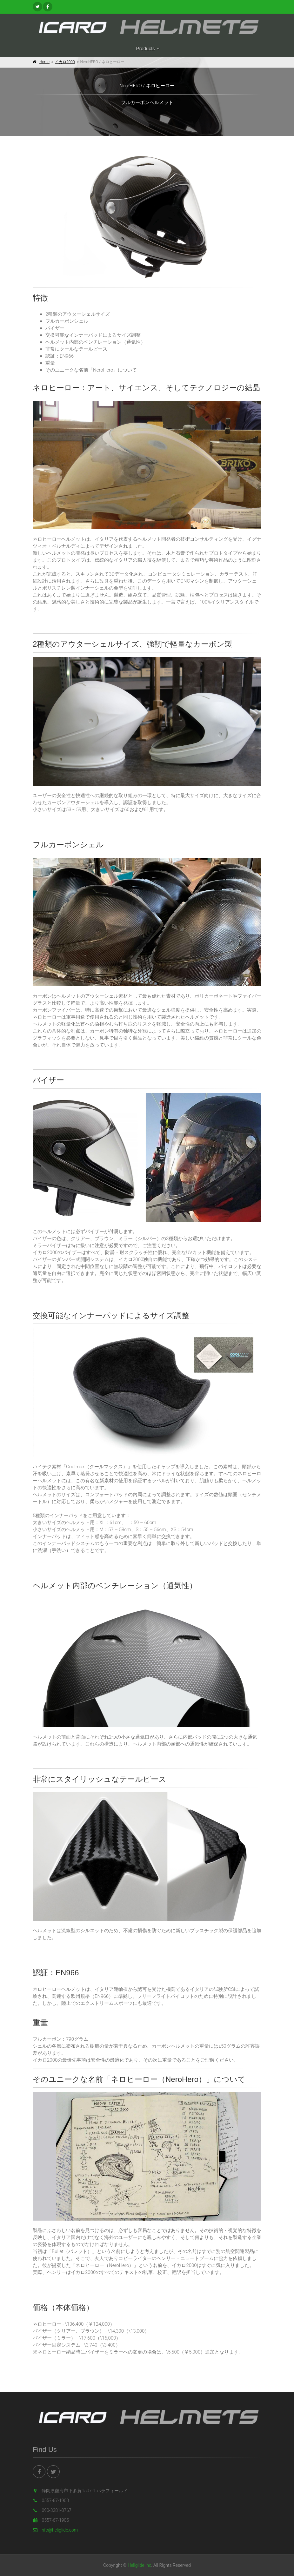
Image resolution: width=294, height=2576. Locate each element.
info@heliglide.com (55, 2530)
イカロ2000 (65, 62)
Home (44, 62)
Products (145, 48)
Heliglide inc (139, 2565)
